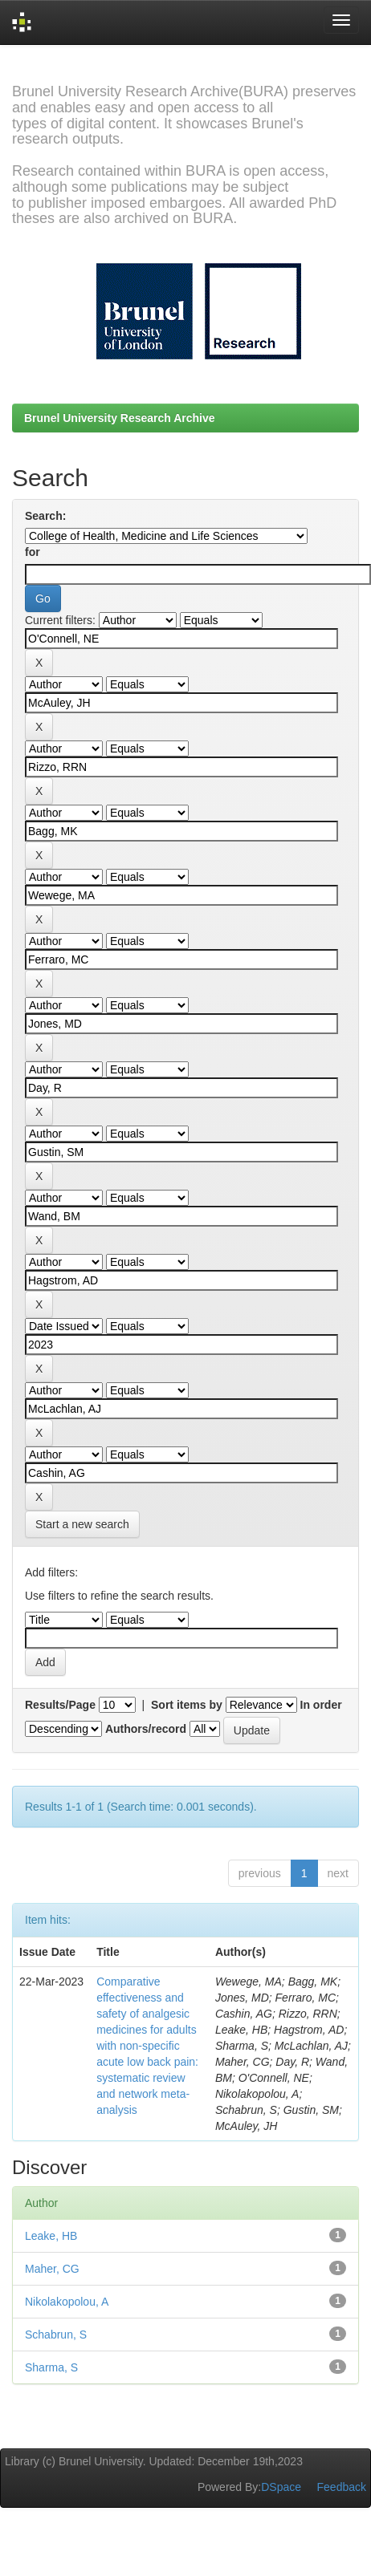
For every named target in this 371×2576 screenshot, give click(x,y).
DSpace (281, 2487)
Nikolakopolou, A (66, 2301)
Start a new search (82, 1524)
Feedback (341, 2487)
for (32, 552)
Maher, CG (52, 2268)
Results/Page (60, 1704)
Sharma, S (51, 2367)
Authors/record (145, 1728)
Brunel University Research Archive (119, 418)
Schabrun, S (56, 2334)
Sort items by (186, 1704)
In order (321, 1704)
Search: (45, 515)
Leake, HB (51, 2235)
